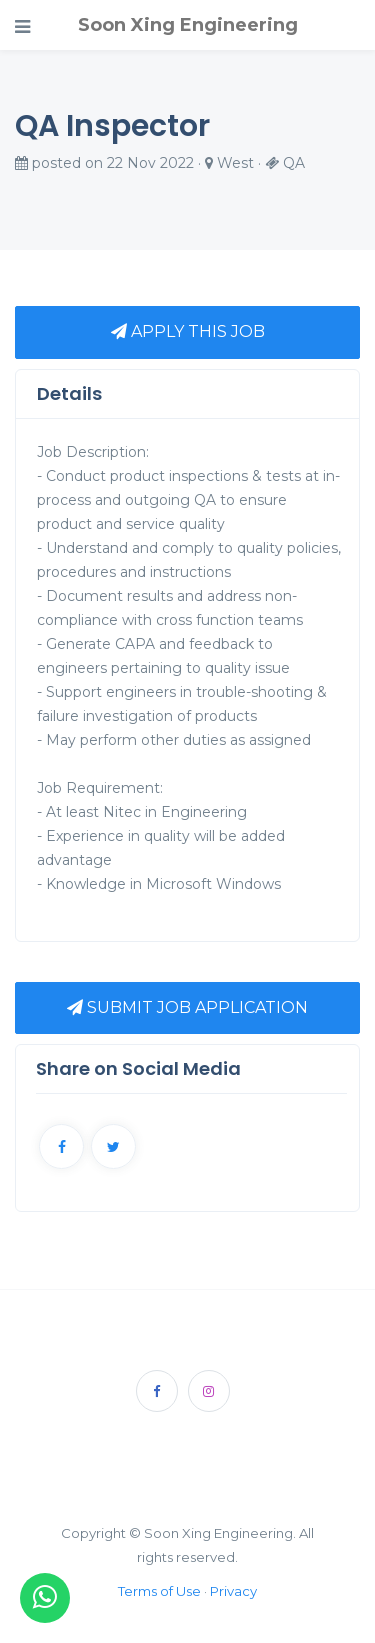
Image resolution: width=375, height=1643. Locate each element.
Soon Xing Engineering (188, 25)
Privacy (233, 1591)
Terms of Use (159, 1591)
